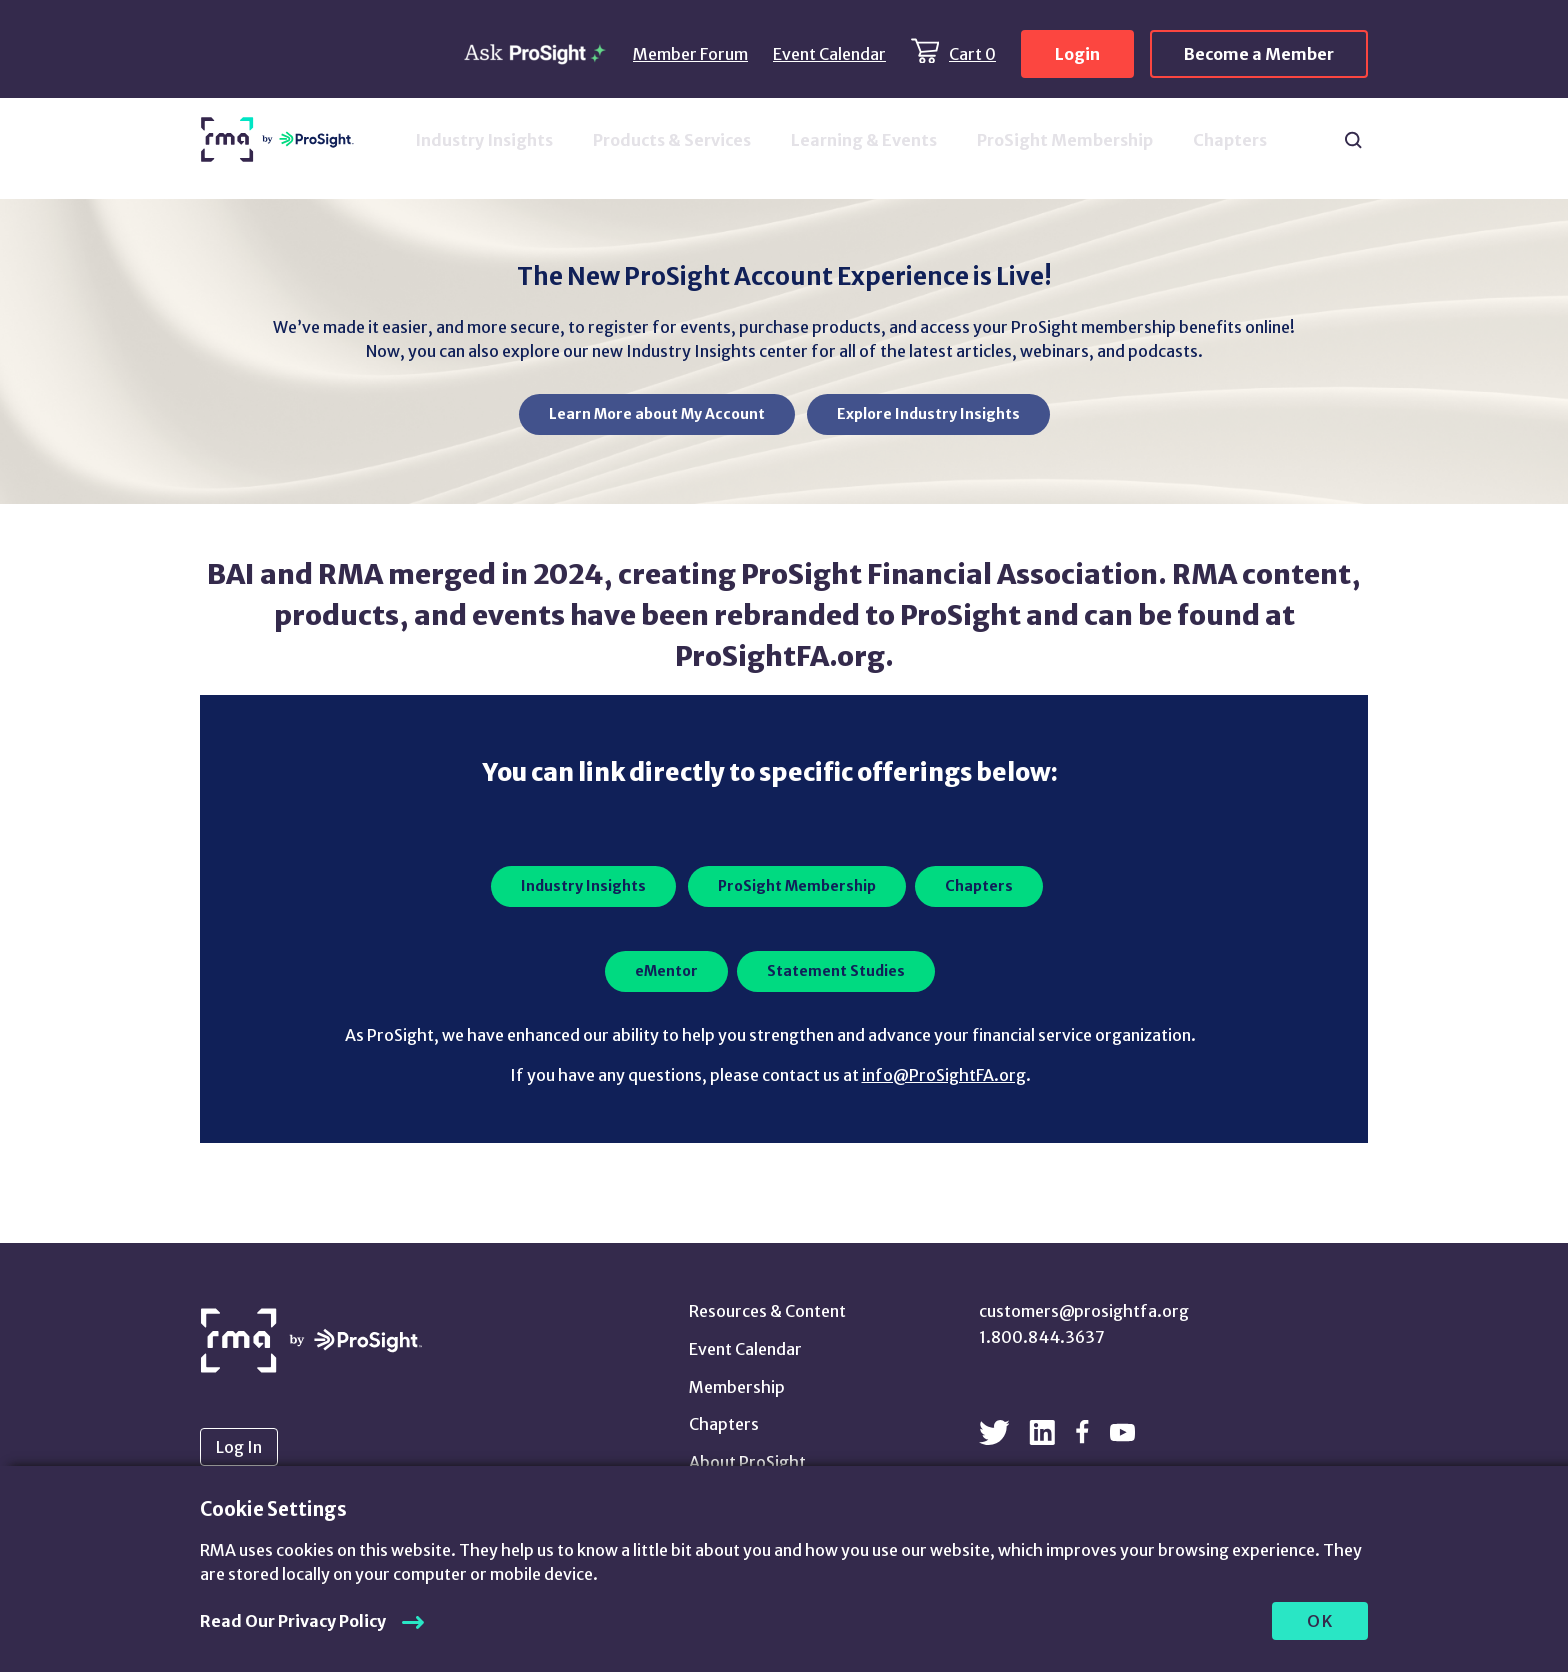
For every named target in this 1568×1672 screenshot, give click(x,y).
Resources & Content (767, 1311)
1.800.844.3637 (1042, 1337)
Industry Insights (484, 140)
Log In (239, 1447)
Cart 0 (972, 54)
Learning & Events (864, 140)
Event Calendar (829, 54)
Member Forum (690, 54)
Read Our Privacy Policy (293, 1621)
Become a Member (1259, 54)
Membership (737, 1387)
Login (1077, 54)
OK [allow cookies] (1320, 1621)
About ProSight (747, 1462)
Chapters (1230, 140)
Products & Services (672, 140)
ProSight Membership (1065, 140)
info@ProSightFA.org (944, 1075)
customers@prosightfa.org (1084, 1311)
